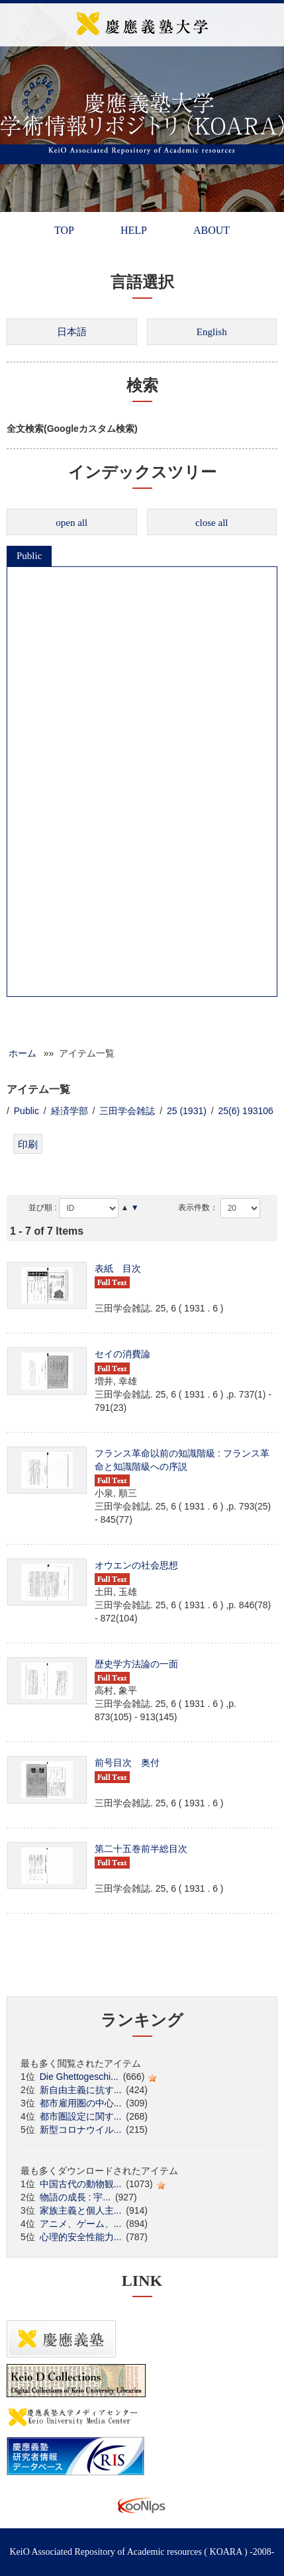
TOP (64, 230)
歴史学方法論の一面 (136, 1664)
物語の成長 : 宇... (75, 2197)
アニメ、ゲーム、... (81, 2223)
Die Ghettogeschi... (79, 2076)
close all (211, 522)
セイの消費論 (122, 1354)
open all (71, 522)
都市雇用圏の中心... (81, 2103)
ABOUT (211, 230)
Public (29, 555)
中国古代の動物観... (81, 2184)
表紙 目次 (118, 1268)
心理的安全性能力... (81, 2237)
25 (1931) (187, 1111)
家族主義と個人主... (81, 2210)
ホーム (22, 1053)
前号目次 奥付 (127, 1762)
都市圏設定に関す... (81, 2116)
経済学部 (69, 1111)
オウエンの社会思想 (136, 1565)
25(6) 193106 (245, 1111)
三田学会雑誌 (127, 1111)
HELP (133, 230)
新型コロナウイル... (81, 2129)
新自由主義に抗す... (81, 2090)
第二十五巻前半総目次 (141, 1848)
